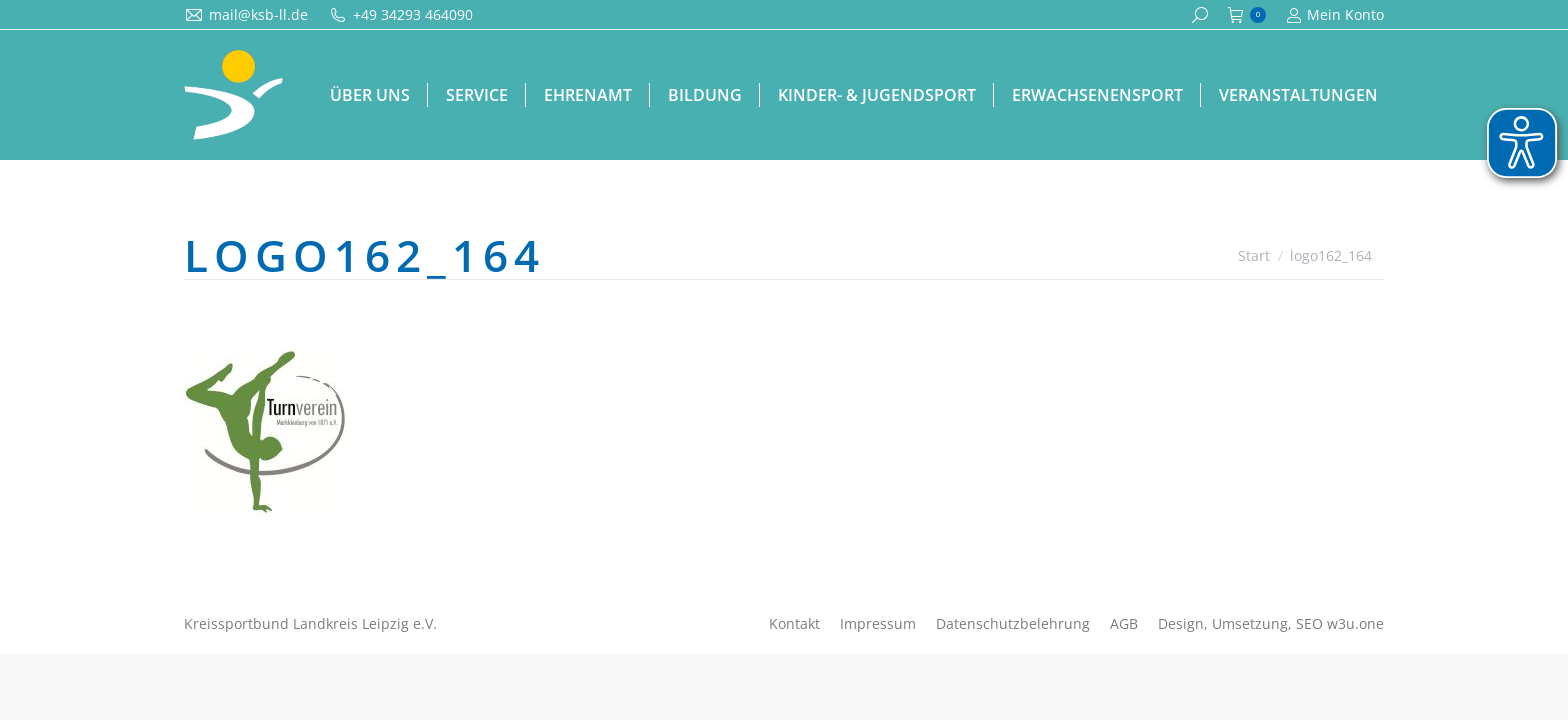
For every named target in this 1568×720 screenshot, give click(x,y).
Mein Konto (1335, 15)
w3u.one (1355, 623)
